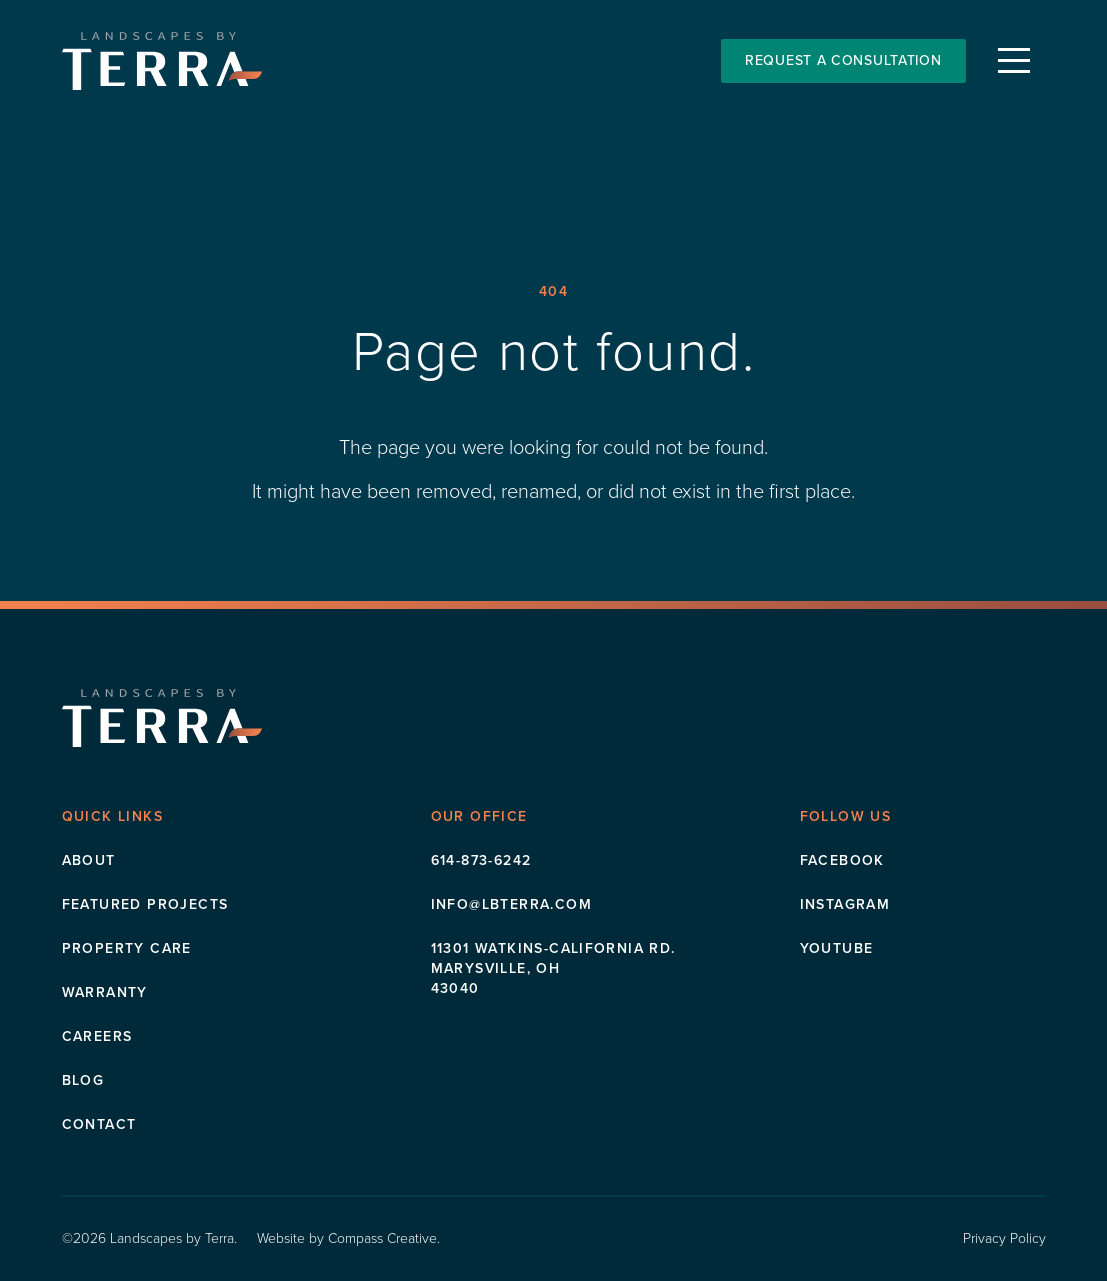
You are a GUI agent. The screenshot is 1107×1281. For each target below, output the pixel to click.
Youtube (837, 948)
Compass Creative (382, 1238)
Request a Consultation (843, 60)
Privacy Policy (1004, 1238)
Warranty (105, 992)
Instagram (845, 904)
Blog (83, 1080)
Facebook (842, 860)
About (89, 860)
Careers (97, 1036)
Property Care (127, 948)
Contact (99, 1124)
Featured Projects (145, 904)
